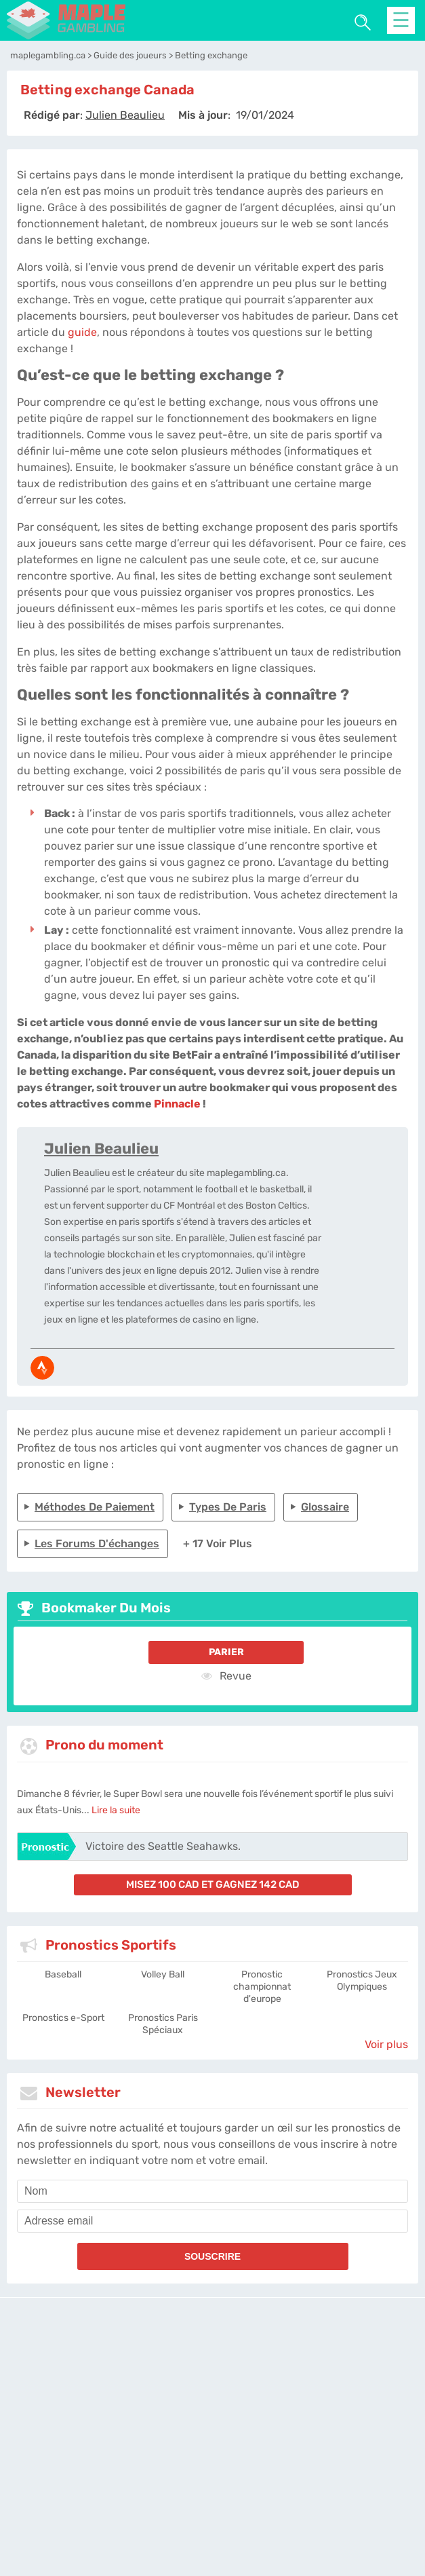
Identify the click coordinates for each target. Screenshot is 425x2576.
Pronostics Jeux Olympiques (362, 1980)
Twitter (398, 2422)
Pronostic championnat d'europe (262, 1987)
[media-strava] (42, 1368)
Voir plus (386, 2044)
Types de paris (227, 1506)
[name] (212, 2191)
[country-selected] (206, 2473)
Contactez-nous (325, 2422)
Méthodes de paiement (95, 1506)
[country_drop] (223, 2473)
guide (82, 332)
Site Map (212, 2435)
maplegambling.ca (106, 2422)
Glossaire (325, 1506)
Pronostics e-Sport (63, 2018)
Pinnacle (177, 1103)
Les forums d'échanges (97, 1543)
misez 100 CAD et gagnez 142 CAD (213, 1884)
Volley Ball (162, 1974)
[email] (212, 2221)
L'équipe (165, 2422)
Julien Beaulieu (101, 1148)
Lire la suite (116, 1810)
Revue (226, 1675)
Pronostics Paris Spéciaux (163, 2024)
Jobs (370, 2422)
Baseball (63, 1974)
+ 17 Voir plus (217, 1543)
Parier (226, 1652)
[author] (125, 115)
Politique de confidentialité (238, 2422)
